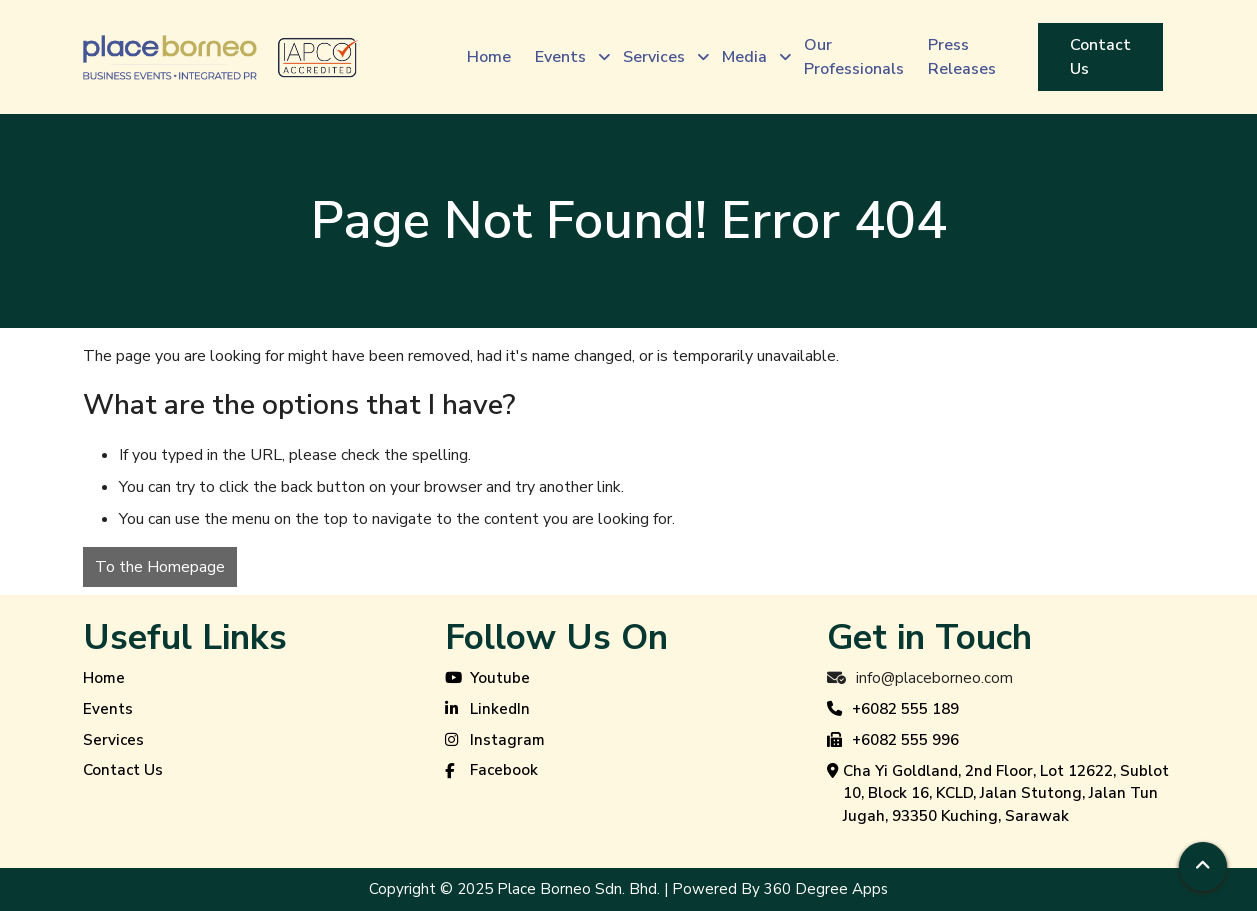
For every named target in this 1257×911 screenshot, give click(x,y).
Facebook (491, 771)
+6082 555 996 (893, 741)
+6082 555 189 (893, 710)
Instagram (495, 741)
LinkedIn (487, 710)
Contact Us (123, 770)
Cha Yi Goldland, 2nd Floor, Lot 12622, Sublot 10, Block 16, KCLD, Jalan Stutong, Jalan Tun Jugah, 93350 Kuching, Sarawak (998, 794)
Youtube (487, 679)
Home (104, 678)
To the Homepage (160, 567)
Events (108, 709)
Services (113, 740)
